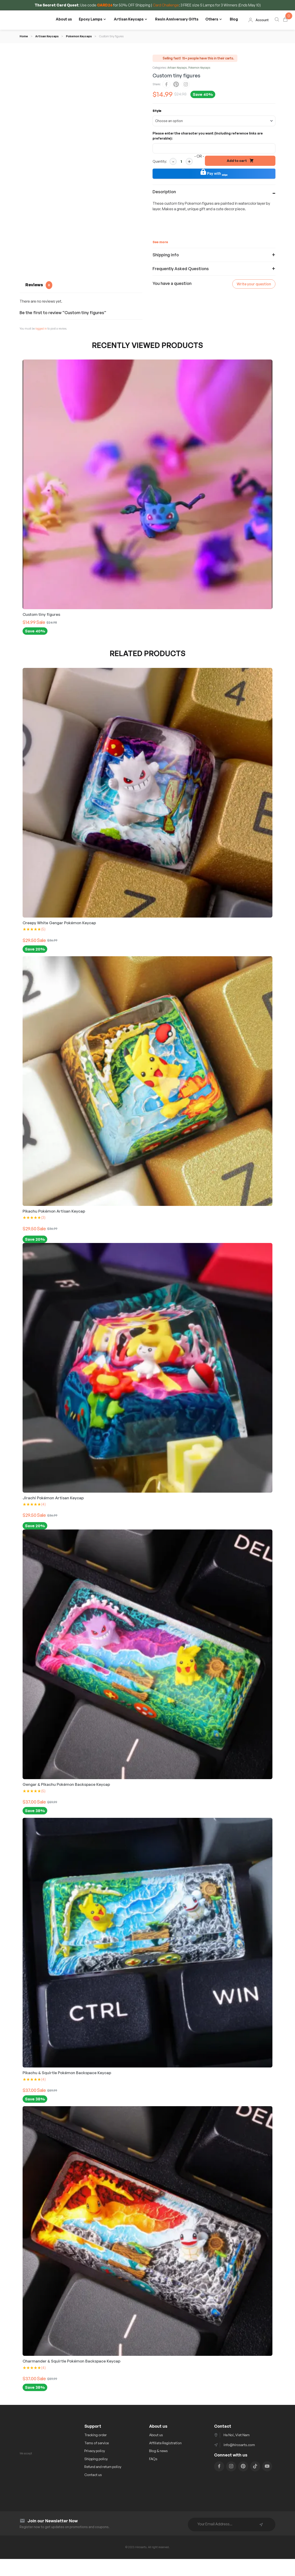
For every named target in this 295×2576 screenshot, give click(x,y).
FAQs (153, 2476)
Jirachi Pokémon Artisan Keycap (53, 1514)
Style (157, 111)
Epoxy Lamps (90, 19)
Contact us (93, 2491)
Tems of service (96, 2460)
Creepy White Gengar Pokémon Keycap (59, 939)
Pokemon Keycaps (79, 36)
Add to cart (237, 160)
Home (24, 36)
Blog (234, 19)
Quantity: (160, 161)
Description (164, 191)
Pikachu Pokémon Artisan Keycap (54, 1227)
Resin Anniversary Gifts (176, 19)
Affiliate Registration (165, 2460)
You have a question (172, 283)
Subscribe (261, 2541)
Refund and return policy (102, 2484)
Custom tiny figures (41, 631)
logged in (41, 345)
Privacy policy (94, 2468)
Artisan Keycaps (129, 19)
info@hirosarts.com (239, 2461)
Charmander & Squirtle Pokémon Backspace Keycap (71, 2378)
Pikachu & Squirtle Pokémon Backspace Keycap (67, 2089)
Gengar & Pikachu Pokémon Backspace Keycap (66, 1801)
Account (258, 20)
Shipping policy (96, 2476)
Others (211, 19)
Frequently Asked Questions (181, 268)
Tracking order (95, 2452)
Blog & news (158, 2468)
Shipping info (166, 254)
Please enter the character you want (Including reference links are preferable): (208, 135)
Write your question (254, 284)
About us (64, 19)
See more (160, 242)
